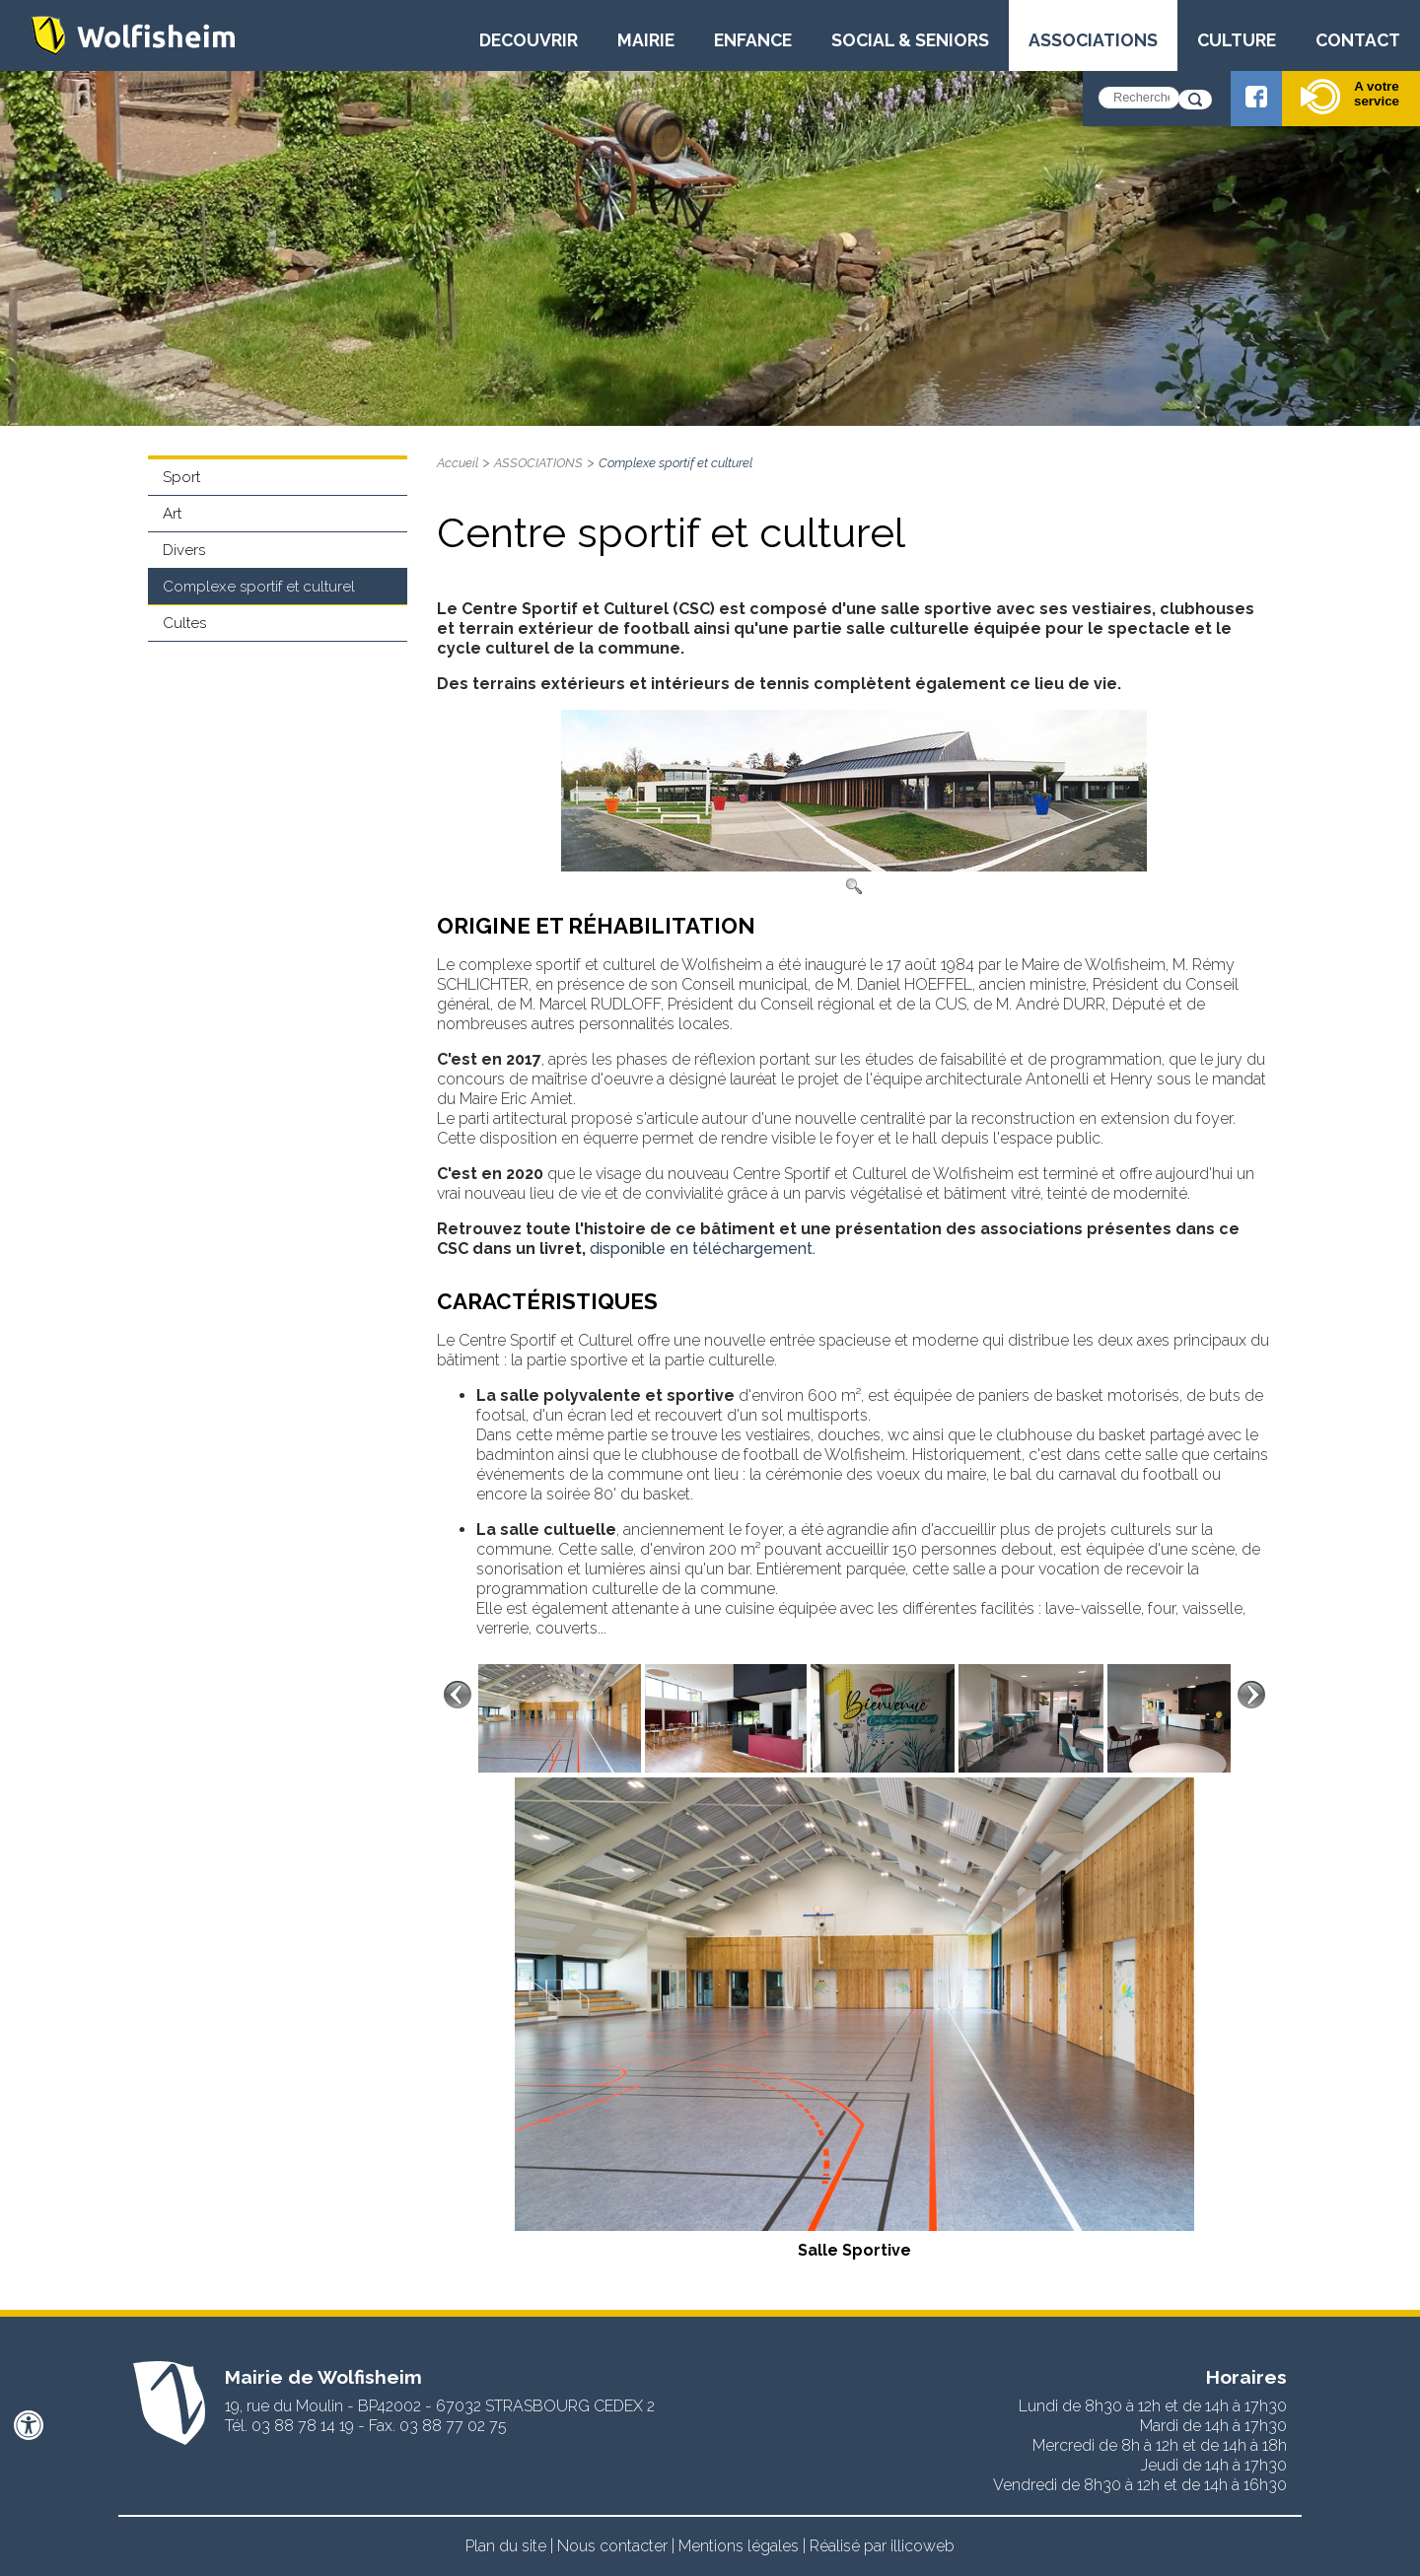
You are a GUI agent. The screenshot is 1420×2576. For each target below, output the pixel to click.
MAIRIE (645, 40)
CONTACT (1357, 40)
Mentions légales (738, 2546)
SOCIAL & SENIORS (910, 40)
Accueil (457, 462)
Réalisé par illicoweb (882, 2546)
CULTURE (1236, 40)
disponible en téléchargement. (703, 1248)
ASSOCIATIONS (1093, 40)
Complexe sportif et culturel (259, 586)
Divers (184, 550)
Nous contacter (612, 2546)
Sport (181, 477)
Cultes (184, 623)
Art (172, 513)
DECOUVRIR (528, 40)
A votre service (1350, 96)
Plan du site (505, 2546)
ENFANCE (753, 40)
